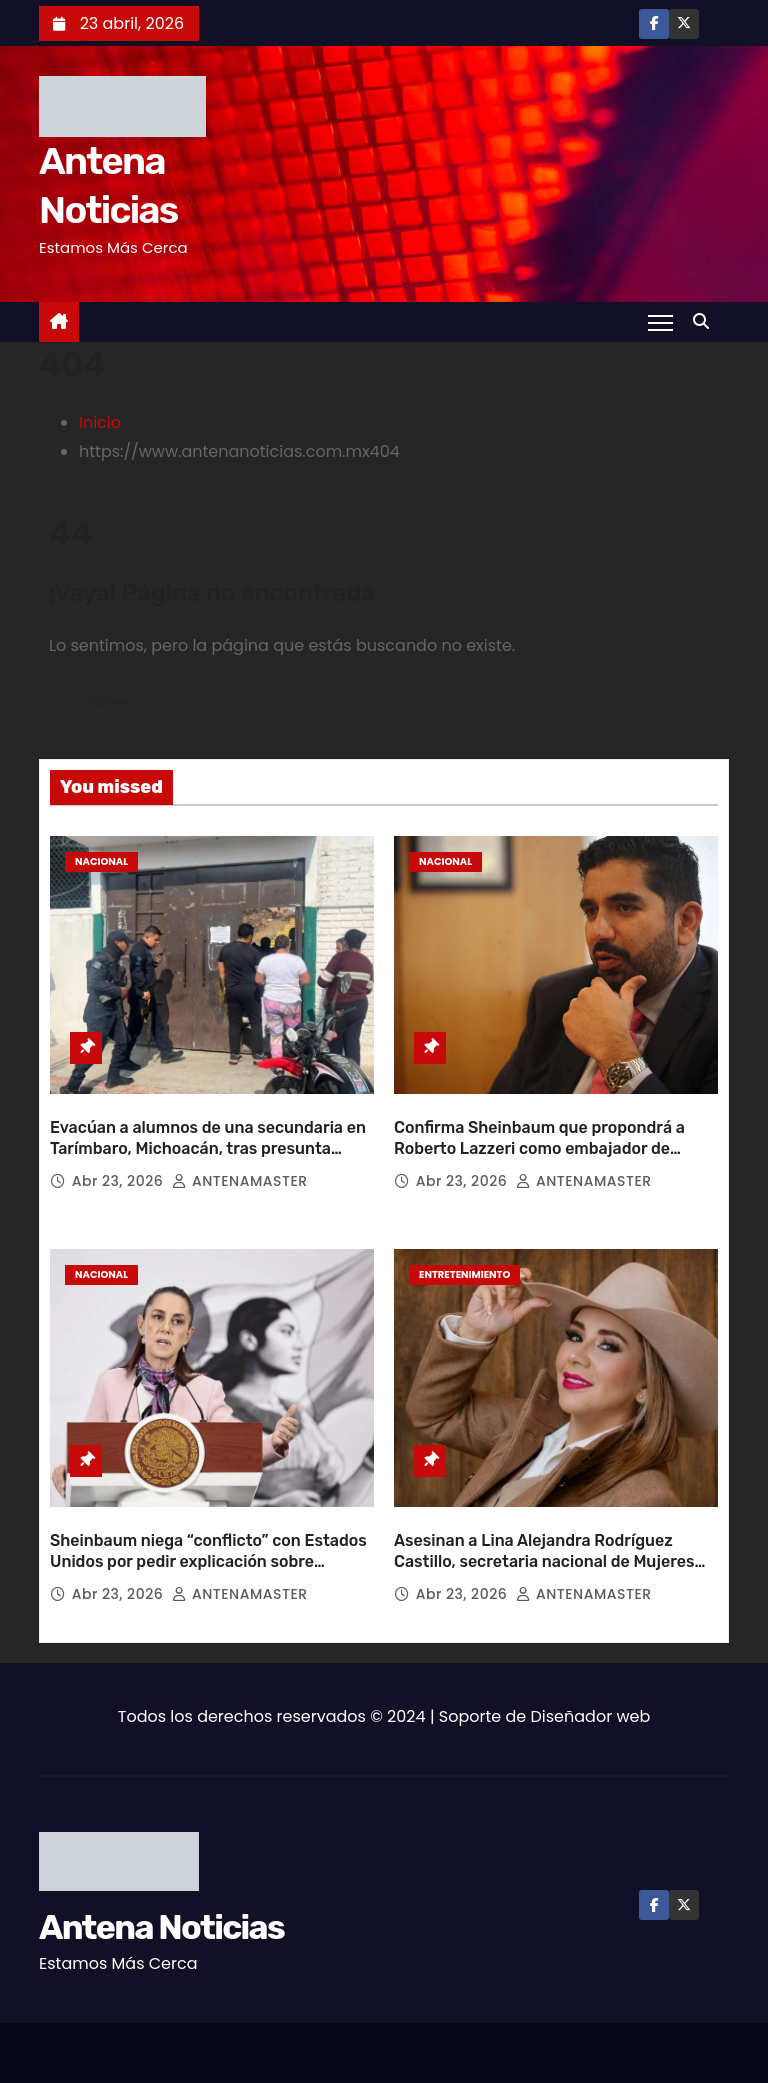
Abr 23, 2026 (120, 1172)
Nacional (101, 861)
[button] (706, 321)
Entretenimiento (464, 1265)
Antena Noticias (161, 1909)
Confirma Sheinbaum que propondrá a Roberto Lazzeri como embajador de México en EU (539, 1140)
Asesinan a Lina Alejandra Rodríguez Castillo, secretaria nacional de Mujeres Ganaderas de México (544, 1544)
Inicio (100, 422)
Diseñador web (591, 1698)
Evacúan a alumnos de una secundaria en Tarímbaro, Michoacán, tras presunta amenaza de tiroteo (208, 1140)
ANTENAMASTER (239, 1172)
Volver (110, 702)
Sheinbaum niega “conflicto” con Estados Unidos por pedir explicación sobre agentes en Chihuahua (208, 1544)
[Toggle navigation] (660, 322)
